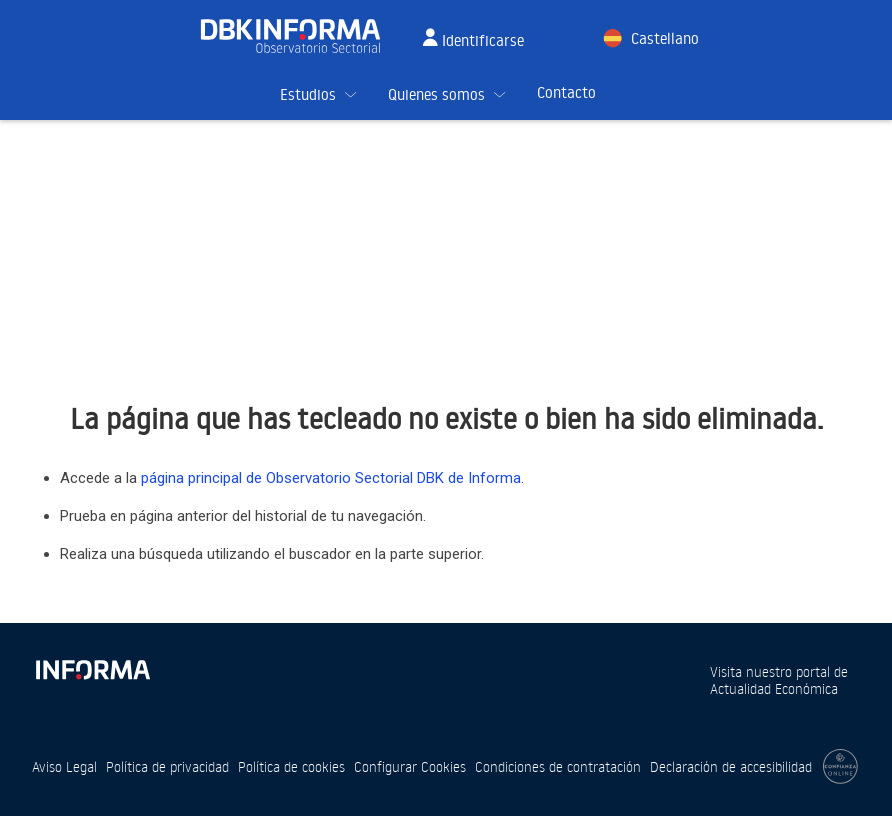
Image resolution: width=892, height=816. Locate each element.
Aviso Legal (64, 766)
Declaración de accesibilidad (731, 766)
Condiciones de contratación (558, 766)
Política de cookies (291, 766)
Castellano (665, 38)
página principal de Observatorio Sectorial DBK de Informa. (332, 478)
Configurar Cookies (410, 766)
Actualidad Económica (774, 688)
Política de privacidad (167, 766)
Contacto (566, 92)
